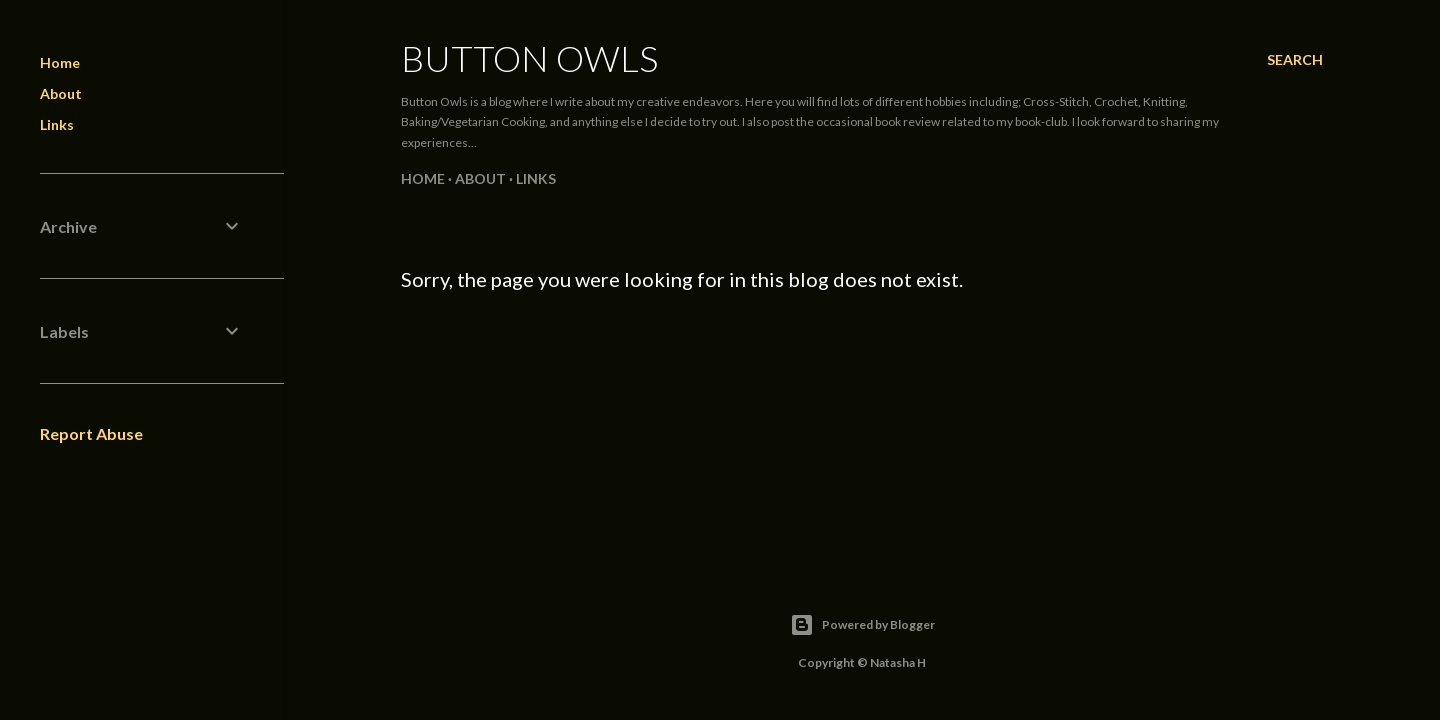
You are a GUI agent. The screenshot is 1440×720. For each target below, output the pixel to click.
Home (423, 178)
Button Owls (529, 58)
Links (536, 178)
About (480, 178)
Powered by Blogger (862, 625)
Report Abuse (91, 433)
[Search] (1295, 60)
